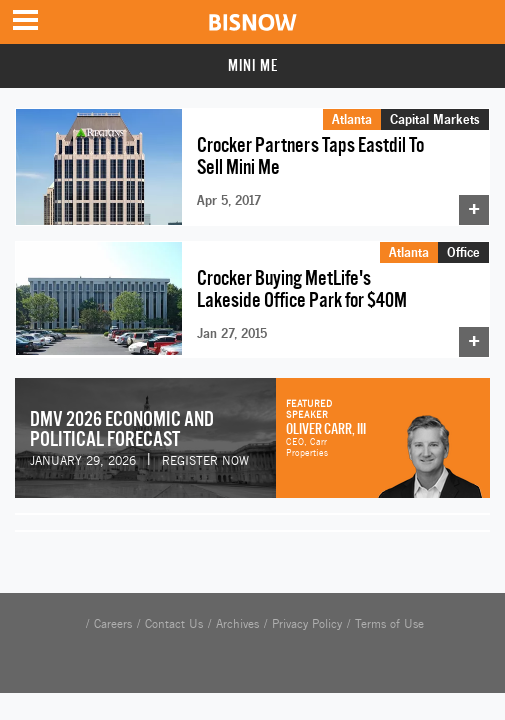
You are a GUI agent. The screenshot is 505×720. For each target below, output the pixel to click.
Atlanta (352, 119)
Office (463, 252)
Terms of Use (389, 624)
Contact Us (174, 624)
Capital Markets (435, 119)
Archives (237, 624)
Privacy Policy (307, 624)
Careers (113, 624)
